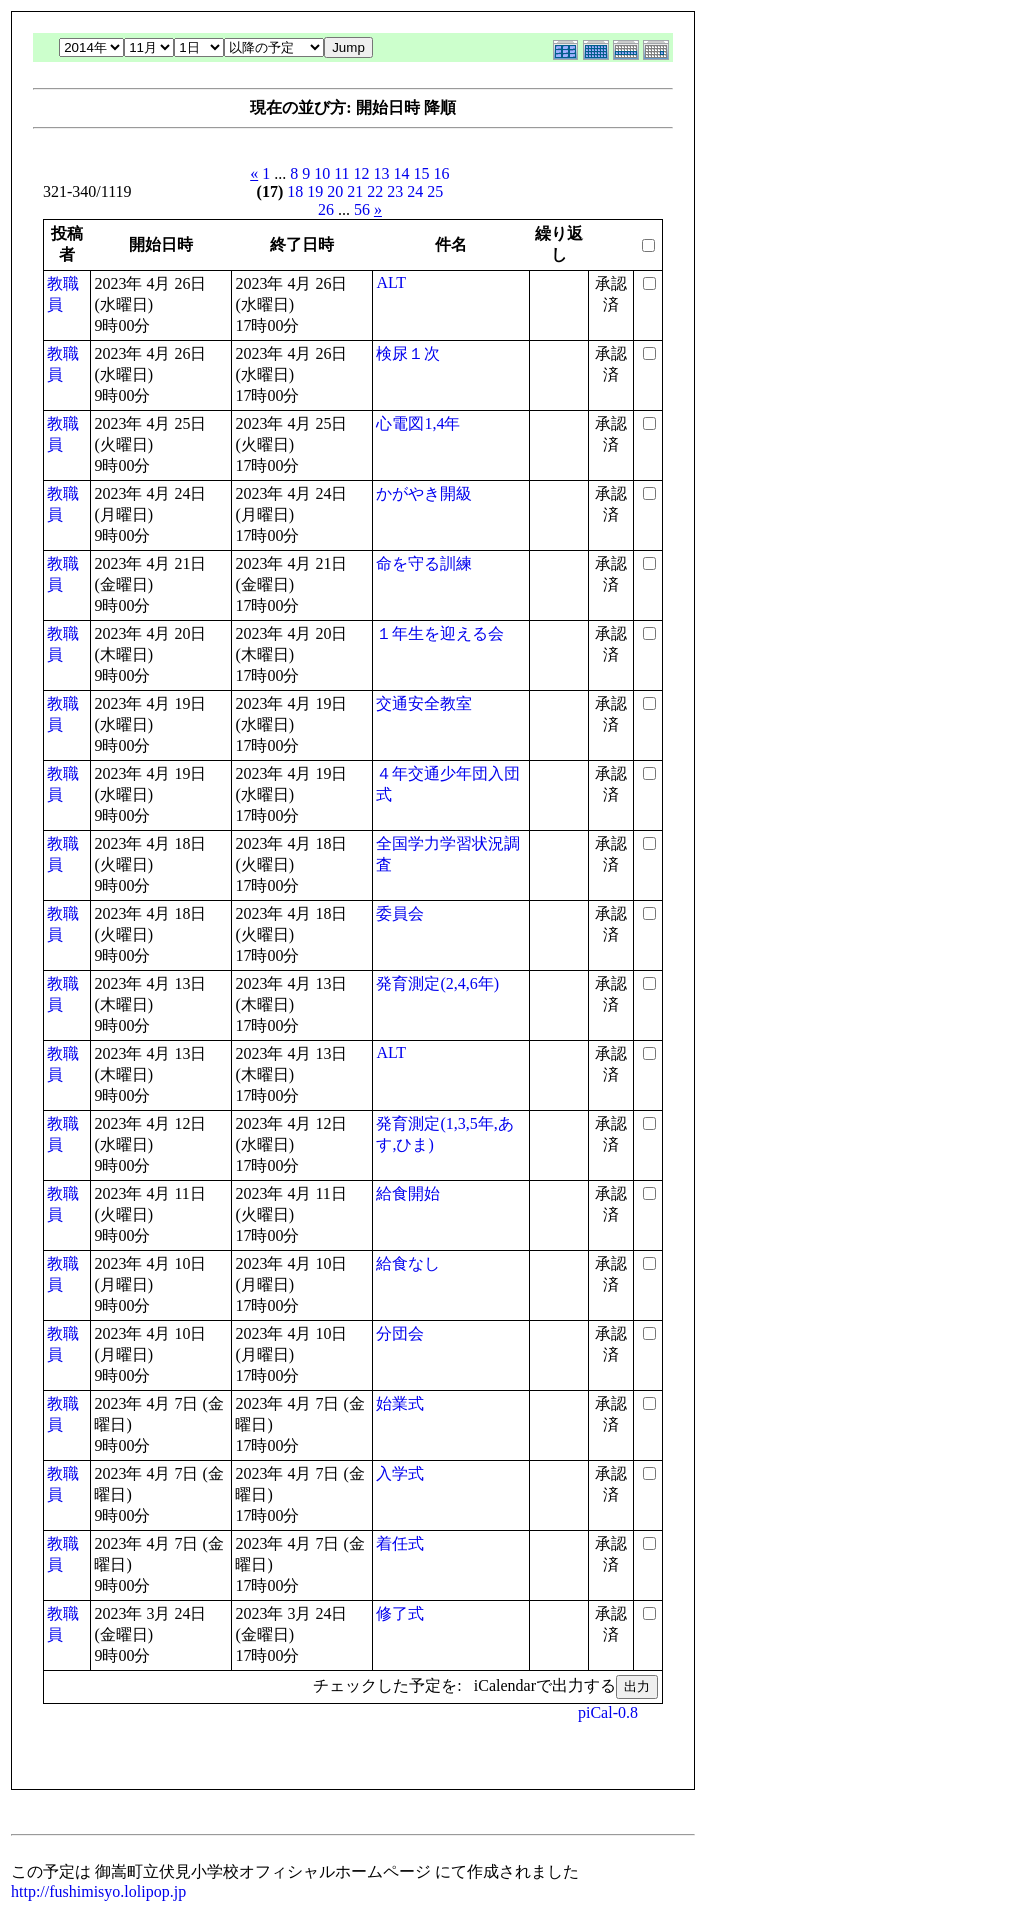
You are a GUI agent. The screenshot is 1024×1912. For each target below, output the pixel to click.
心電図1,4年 (418, 423)
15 (422, 173)
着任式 (400, 1543)
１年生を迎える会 (440, 633)
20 (335, 191)
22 (375, 191)
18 (295, 191)
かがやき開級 (424, 493)
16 (442, 173)
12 (362, 173)
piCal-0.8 (608, 1712)
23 (395, 191)
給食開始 (408, 1193)
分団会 (400, 1333)
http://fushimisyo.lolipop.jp (98, 1891)
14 (402, 173)
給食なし (408, 1263)
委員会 (400, 913)
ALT (391, 282)
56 (362, 209)
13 (382, 173)
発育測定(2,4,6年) (437, 983)
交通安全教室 (424, 703)
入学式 (400, 1473)
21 (355, 191)
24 (415, 191)
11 (341, 173)
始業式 (400, 1403)
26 (326, 209)
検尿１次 (408, 353)
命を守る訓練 (424, 563)
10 (322, 173)
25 (435, 191)
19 (315, 191)
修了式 (400, 1613)
